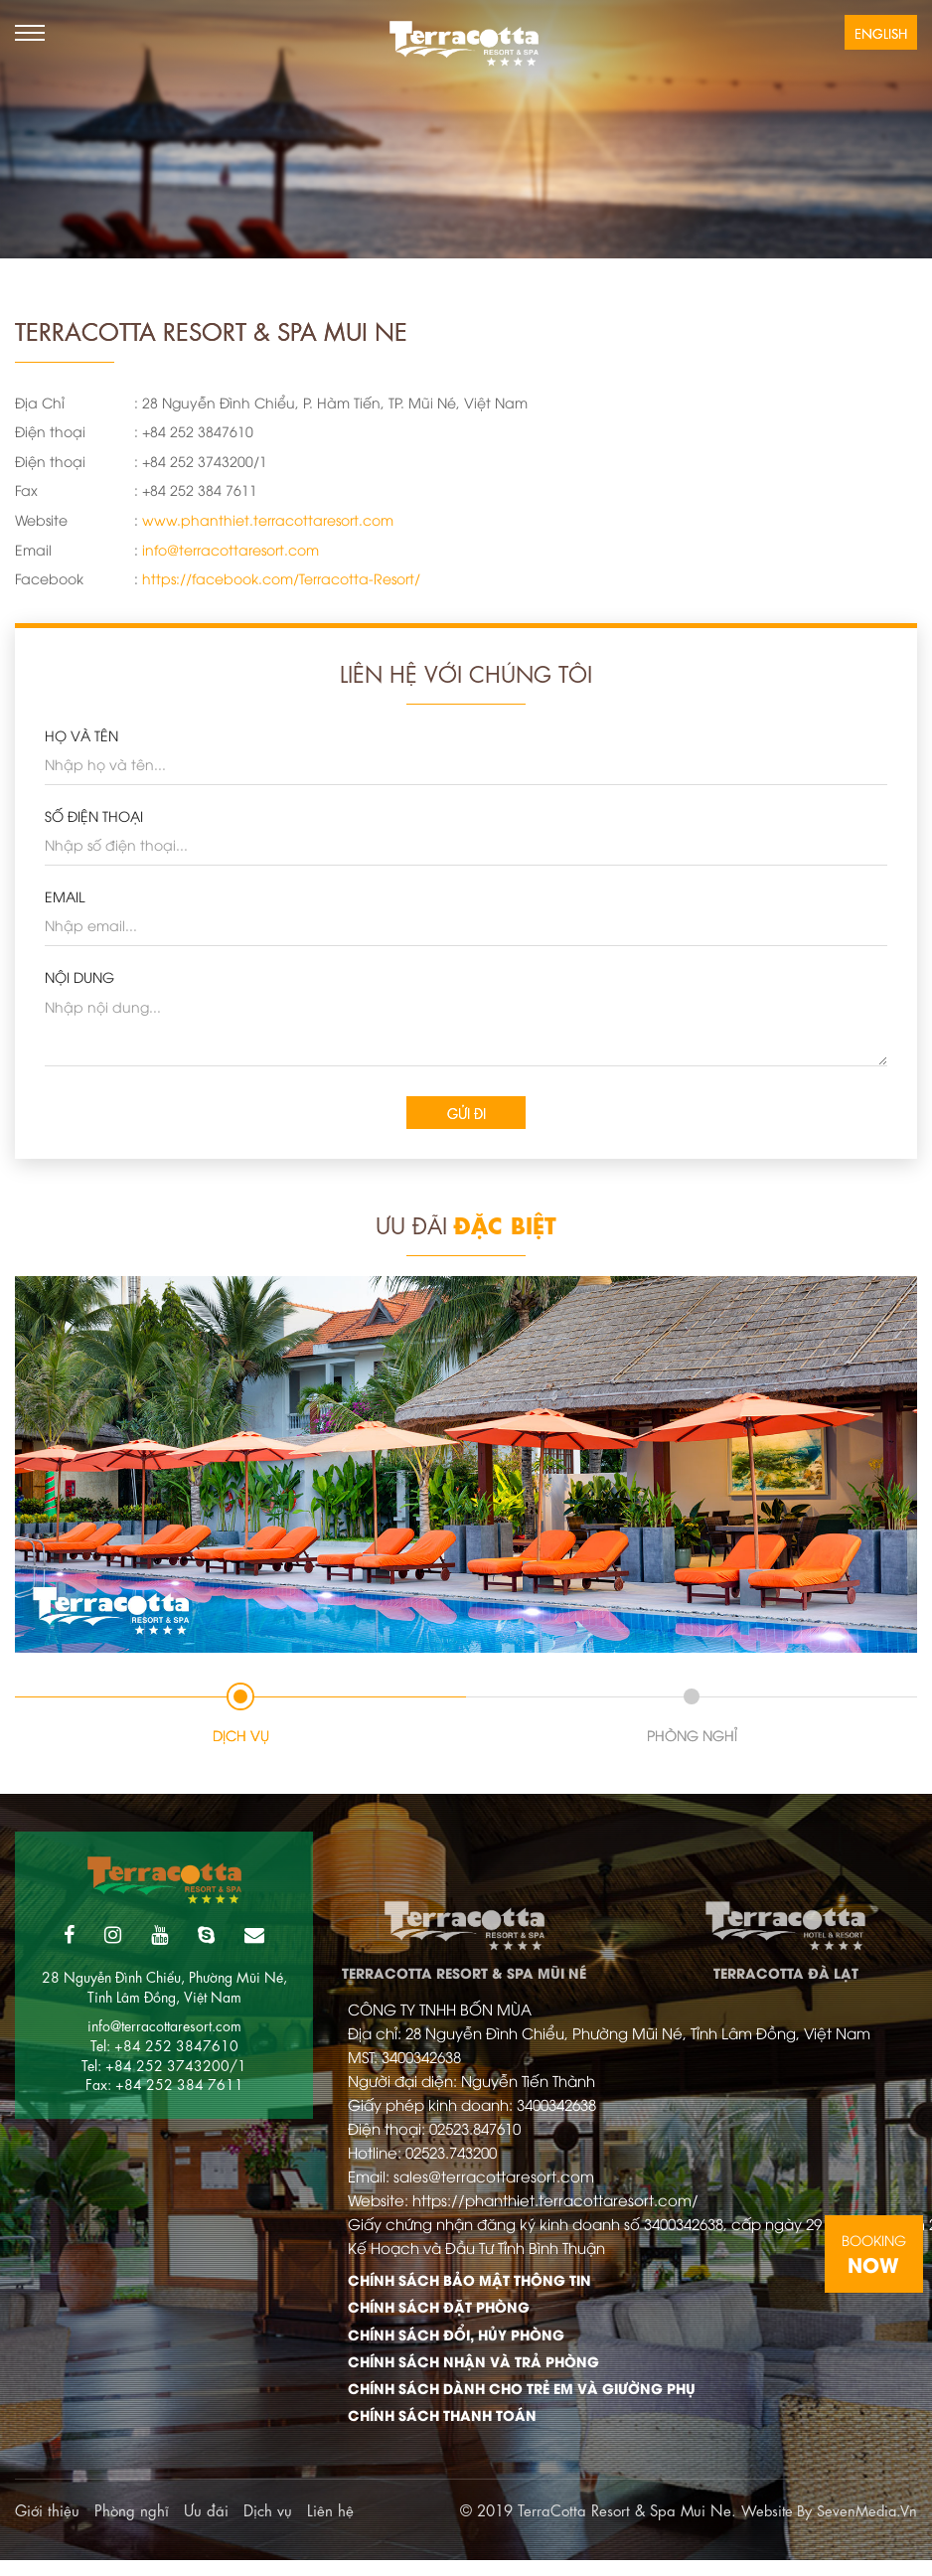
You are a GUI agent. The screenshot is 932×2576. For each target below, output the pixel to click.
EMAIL (64, 895)
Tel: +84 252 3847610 (164, 2045)
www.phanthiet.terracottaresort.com (267, 519)
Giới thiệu (47, 2525)
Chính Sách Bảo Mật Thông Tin (478, 2287)
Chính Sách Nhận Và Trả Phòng (482, 2373)
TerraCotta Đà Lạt (785, 1932)
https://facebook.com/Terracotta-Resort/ (281, 577)
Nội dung (79, 976)
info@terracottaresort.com (230, 549)
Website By (771, 2525)
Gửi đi (466, 1113)
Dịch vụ (267, 2525)
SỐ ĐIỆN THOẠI (94, 815)
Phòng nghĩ (131, 2525)
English (880, 32)
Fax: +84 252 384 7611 (164, 2084)
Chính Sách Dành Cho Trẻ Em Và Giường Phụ (509, 2402)
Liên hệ (330, 2525)
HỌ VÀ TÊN (81, 734)
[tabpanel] (466, 1465)
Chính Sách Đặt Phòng (445, 2316)
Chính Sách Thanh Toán (447, 2431)
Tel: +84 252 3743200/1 (163, 2065)
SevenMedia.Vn (865, 2525)
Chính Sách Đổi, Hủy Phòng (465, 2344)
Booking (874, 2254)
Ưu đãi (206, 2525)
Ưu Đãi (466, 1225)
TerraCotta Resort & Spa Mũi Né (464, 1932)
